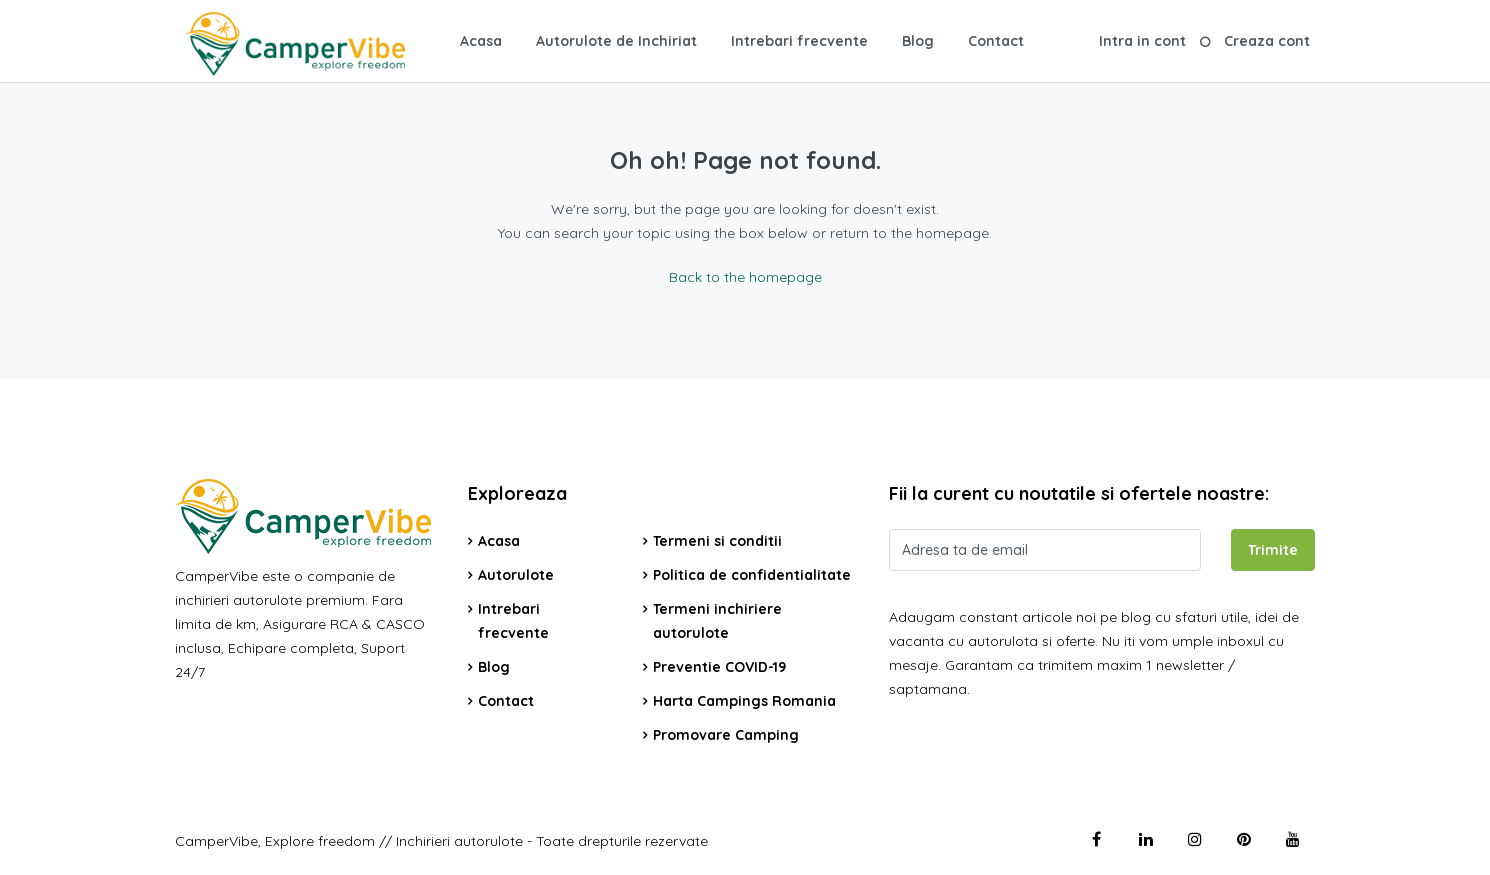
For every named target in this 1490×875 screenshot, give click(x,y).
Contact (996, 41)
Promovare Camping (726, 735)
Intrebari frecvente (799, 41)
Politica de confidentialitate (752, 575)
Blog (918, 41)
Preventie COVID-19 (719, 667)
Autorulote (516, 575)
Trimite (1273, 550)
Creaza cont (1267, 41)
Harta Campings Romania (744, 701)
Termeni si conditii (717, 541)
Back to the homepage (745, 277)
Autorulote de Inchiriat (616, 41)
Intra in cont (1142, 41)
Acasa (481, 41)
